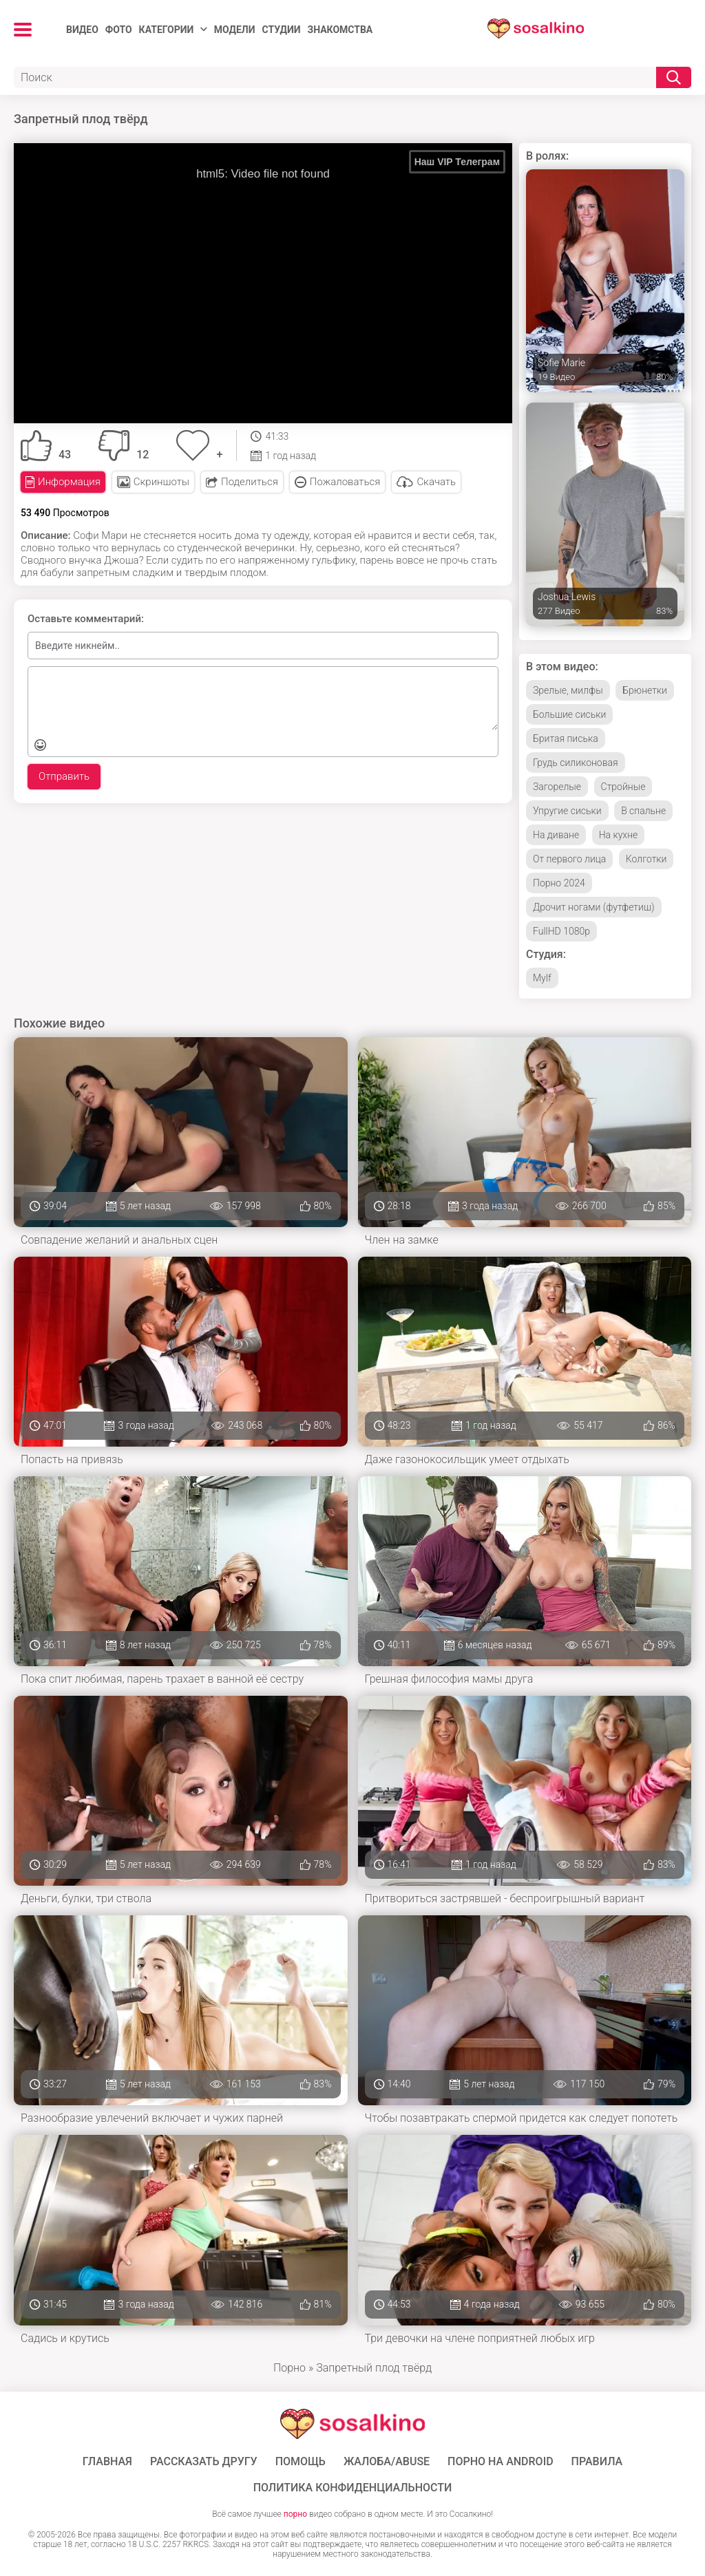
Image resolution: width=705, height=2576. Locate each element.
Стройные (623, 786)
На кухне (618, 834)
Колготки (646, 858)
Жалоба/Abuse (387, 2462)
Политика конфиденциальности (352, 2488)
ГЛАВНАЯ (107, 2462)
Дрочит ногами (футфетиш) (594, 907)
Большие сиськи (569, 714)
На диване (556, 834)
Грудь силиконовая (575, 762)
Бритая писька (565, 738)
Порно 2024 (559, 882)
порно (295, 2514)
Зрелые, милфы (568, 690)
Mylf (542, 977)
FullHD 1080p (561, 931)
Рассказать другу (203, 2462)
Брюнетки (644, 690)
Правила (597, 2462)
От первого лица (569, 858)
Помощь (300, 2462)
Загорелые (557, 786)
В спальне (643, 810)
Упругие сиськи (567, 810)
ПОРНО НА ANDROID (501, 2462)
